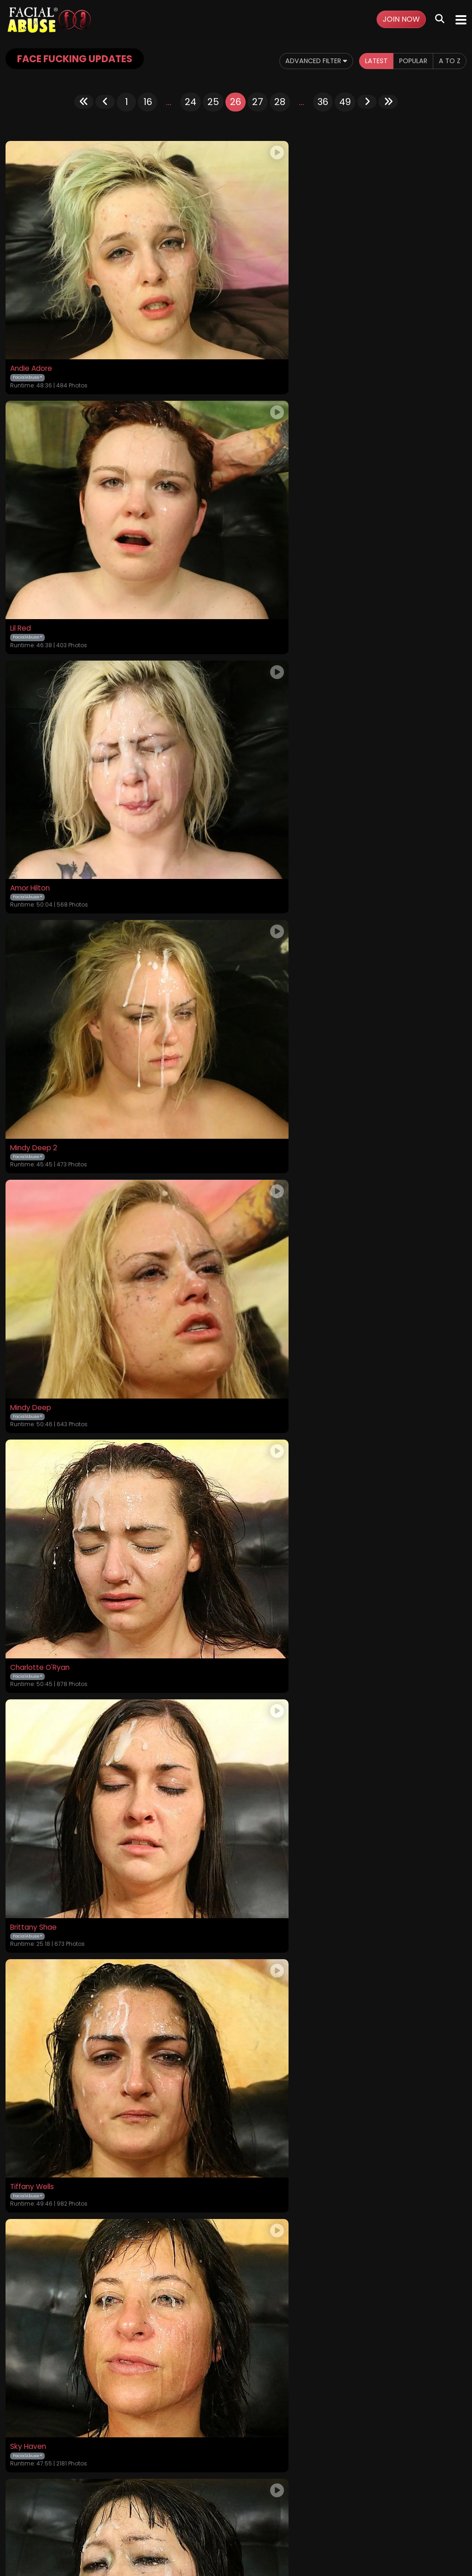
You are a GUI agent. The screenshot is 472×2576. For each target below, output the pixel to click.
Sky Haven (28, 1201)
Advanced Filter (301, 61)
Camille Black (34, 2077)
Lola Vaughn (263, 2077)
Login (104, 2517)
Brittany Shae (34, 983)
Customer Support (274, 2517)
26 (235, 101)
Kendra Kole (263, 1639)
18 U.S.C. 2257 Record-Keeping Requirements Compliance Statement (236, 2492)
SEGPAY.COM (209, 2542)
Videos (79, 2517)
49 (345, 101)
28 (279, 101)
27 (257, 101)
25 (213, 101)
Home (54, 2517)
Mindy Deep (31, 764)
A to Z (448, 61)
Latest (368, 61)
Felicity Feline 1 (268, 1420)
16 (147, 101)
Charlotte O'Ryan (273, 764)
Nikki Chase (262, 1858)
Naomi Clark (32, 1858)
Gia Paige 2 (30, 1420)
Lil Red (253, 327)
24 (190, 101)
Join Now (401, 19)
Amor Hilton (31, 545)
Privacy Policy (216, 2517)
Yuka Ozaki (261, 1201)
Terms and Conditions (153, 2517)
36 (323, 101)
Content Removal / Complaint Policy (368, 2517)
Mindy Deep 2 (266, 545)
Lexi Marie (27, 1639)
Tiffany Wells (265, 983)
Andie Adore (32, 327)
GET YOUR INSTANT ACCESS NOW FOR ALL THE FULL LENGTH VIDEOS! (236, 2409)
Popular (408, 61)
